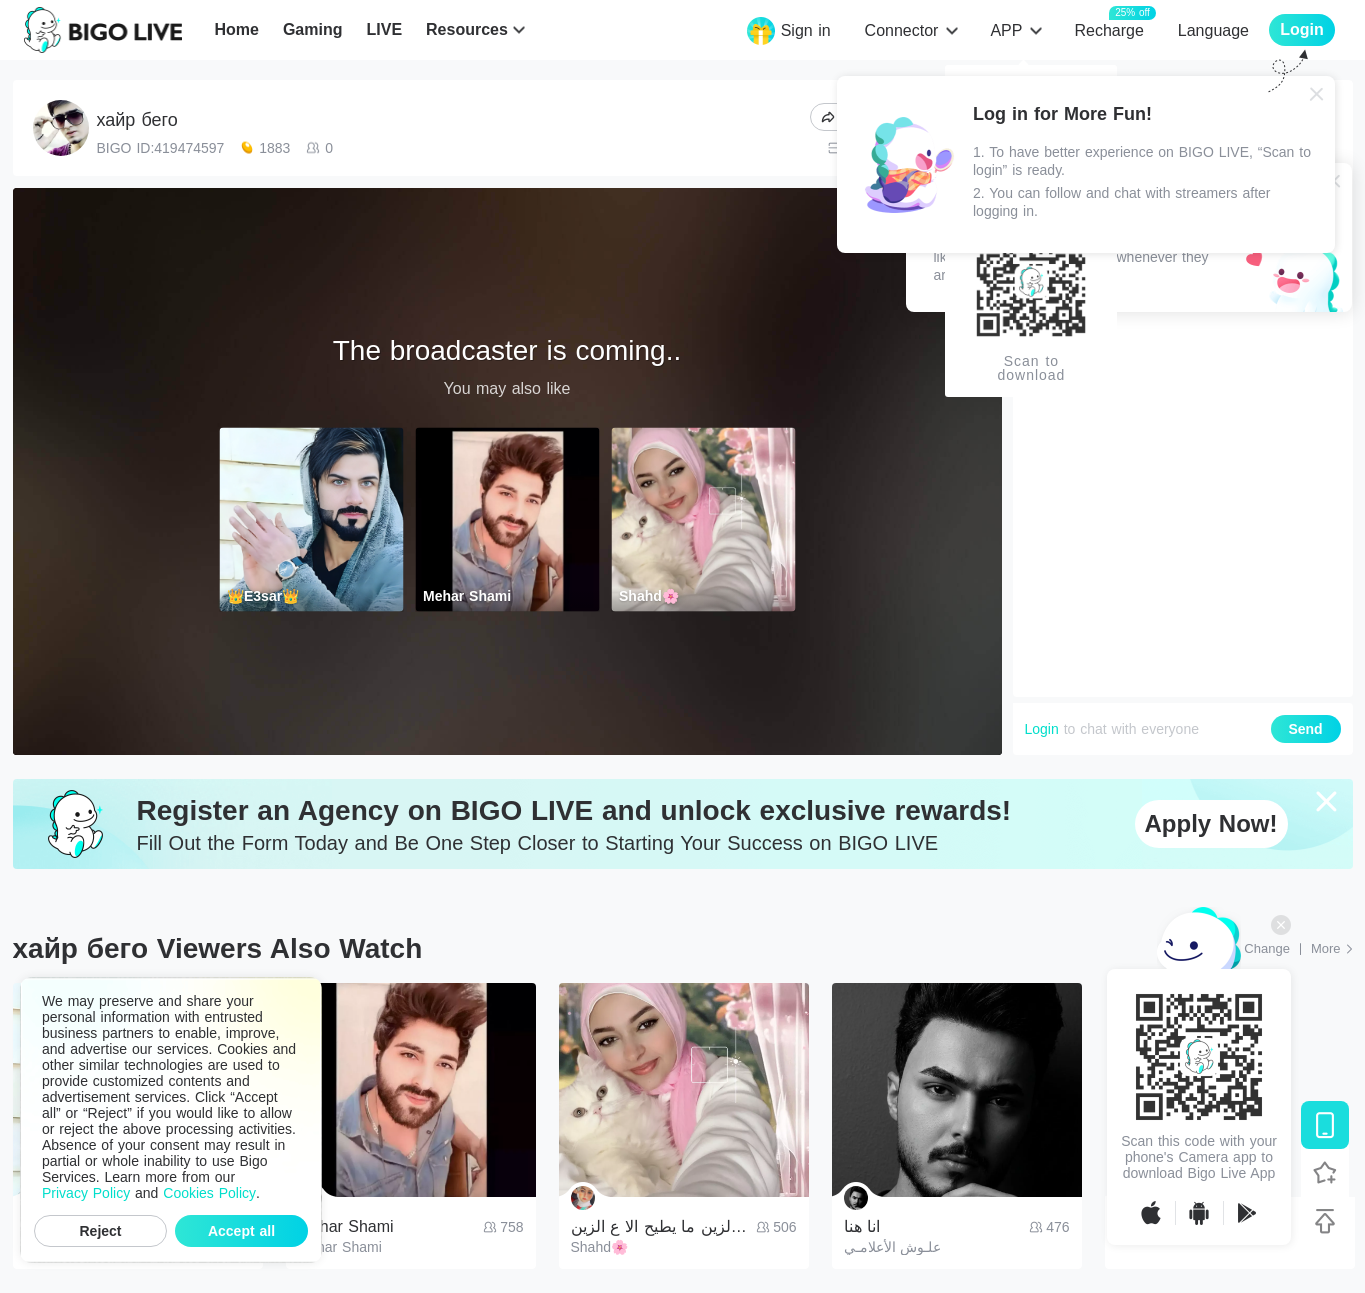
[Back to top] (1325, 1221)
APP (1006, 30)
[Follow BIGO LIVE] (1325, 1173)
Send (1305, 729)
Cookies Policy (209, 1193)
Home (236, 29)
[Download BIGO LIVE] (1325, 1125)
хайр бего (137, 120)
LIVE (384, 29)
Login (1042, 729)
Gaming (313, 29)
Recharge (1108, 29)
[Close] (1317, 94)
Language (1213, 30)
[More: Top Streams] (1332, 949)
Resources (467, 29)
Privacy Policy (86, 1193)
